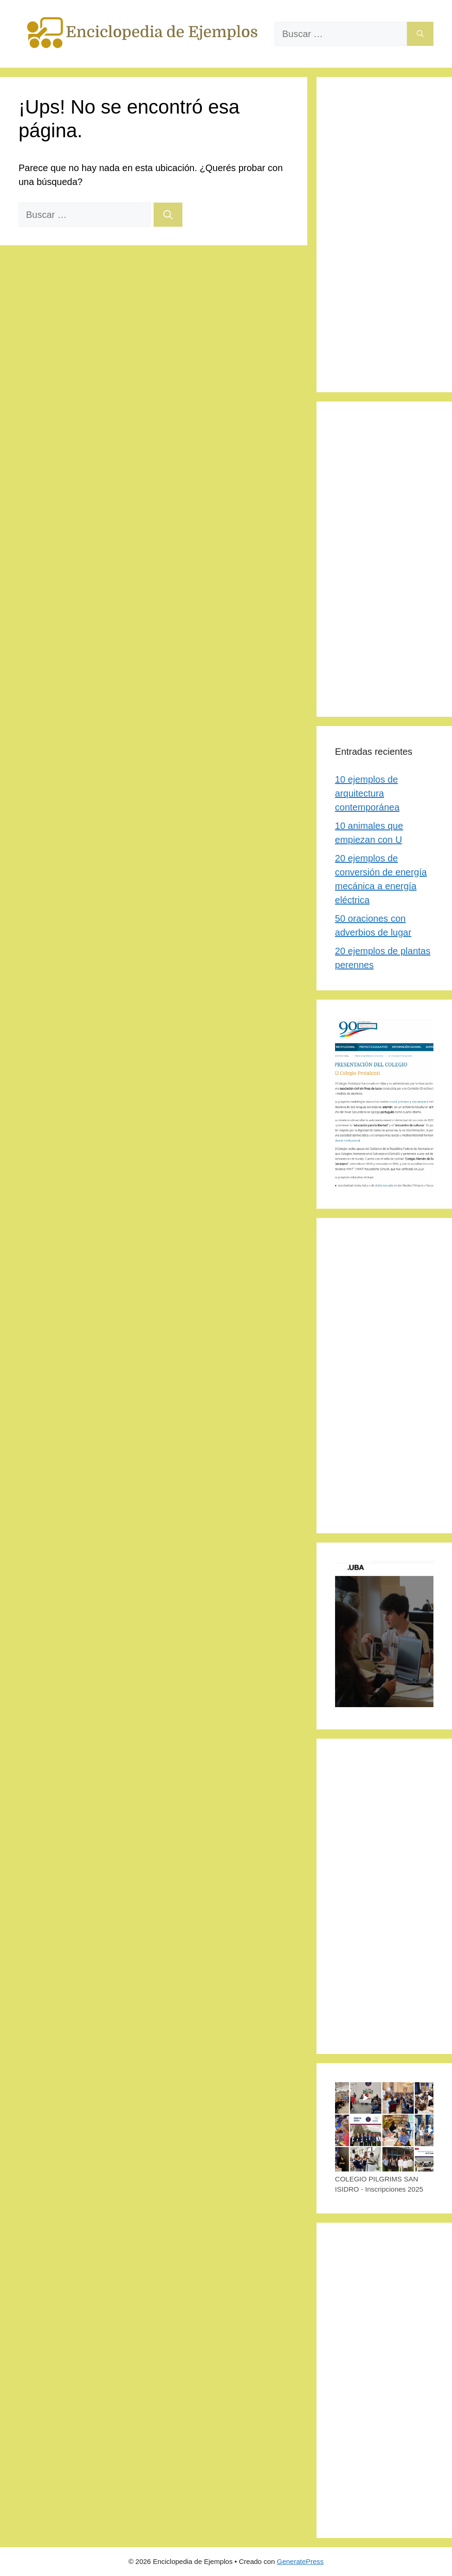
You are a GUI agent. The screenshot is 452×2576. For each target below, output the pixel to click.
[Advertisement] (384, 235)
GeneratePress (300, 2561)
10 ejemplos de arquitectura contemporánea (367, 793)
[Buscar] (420, 34)
